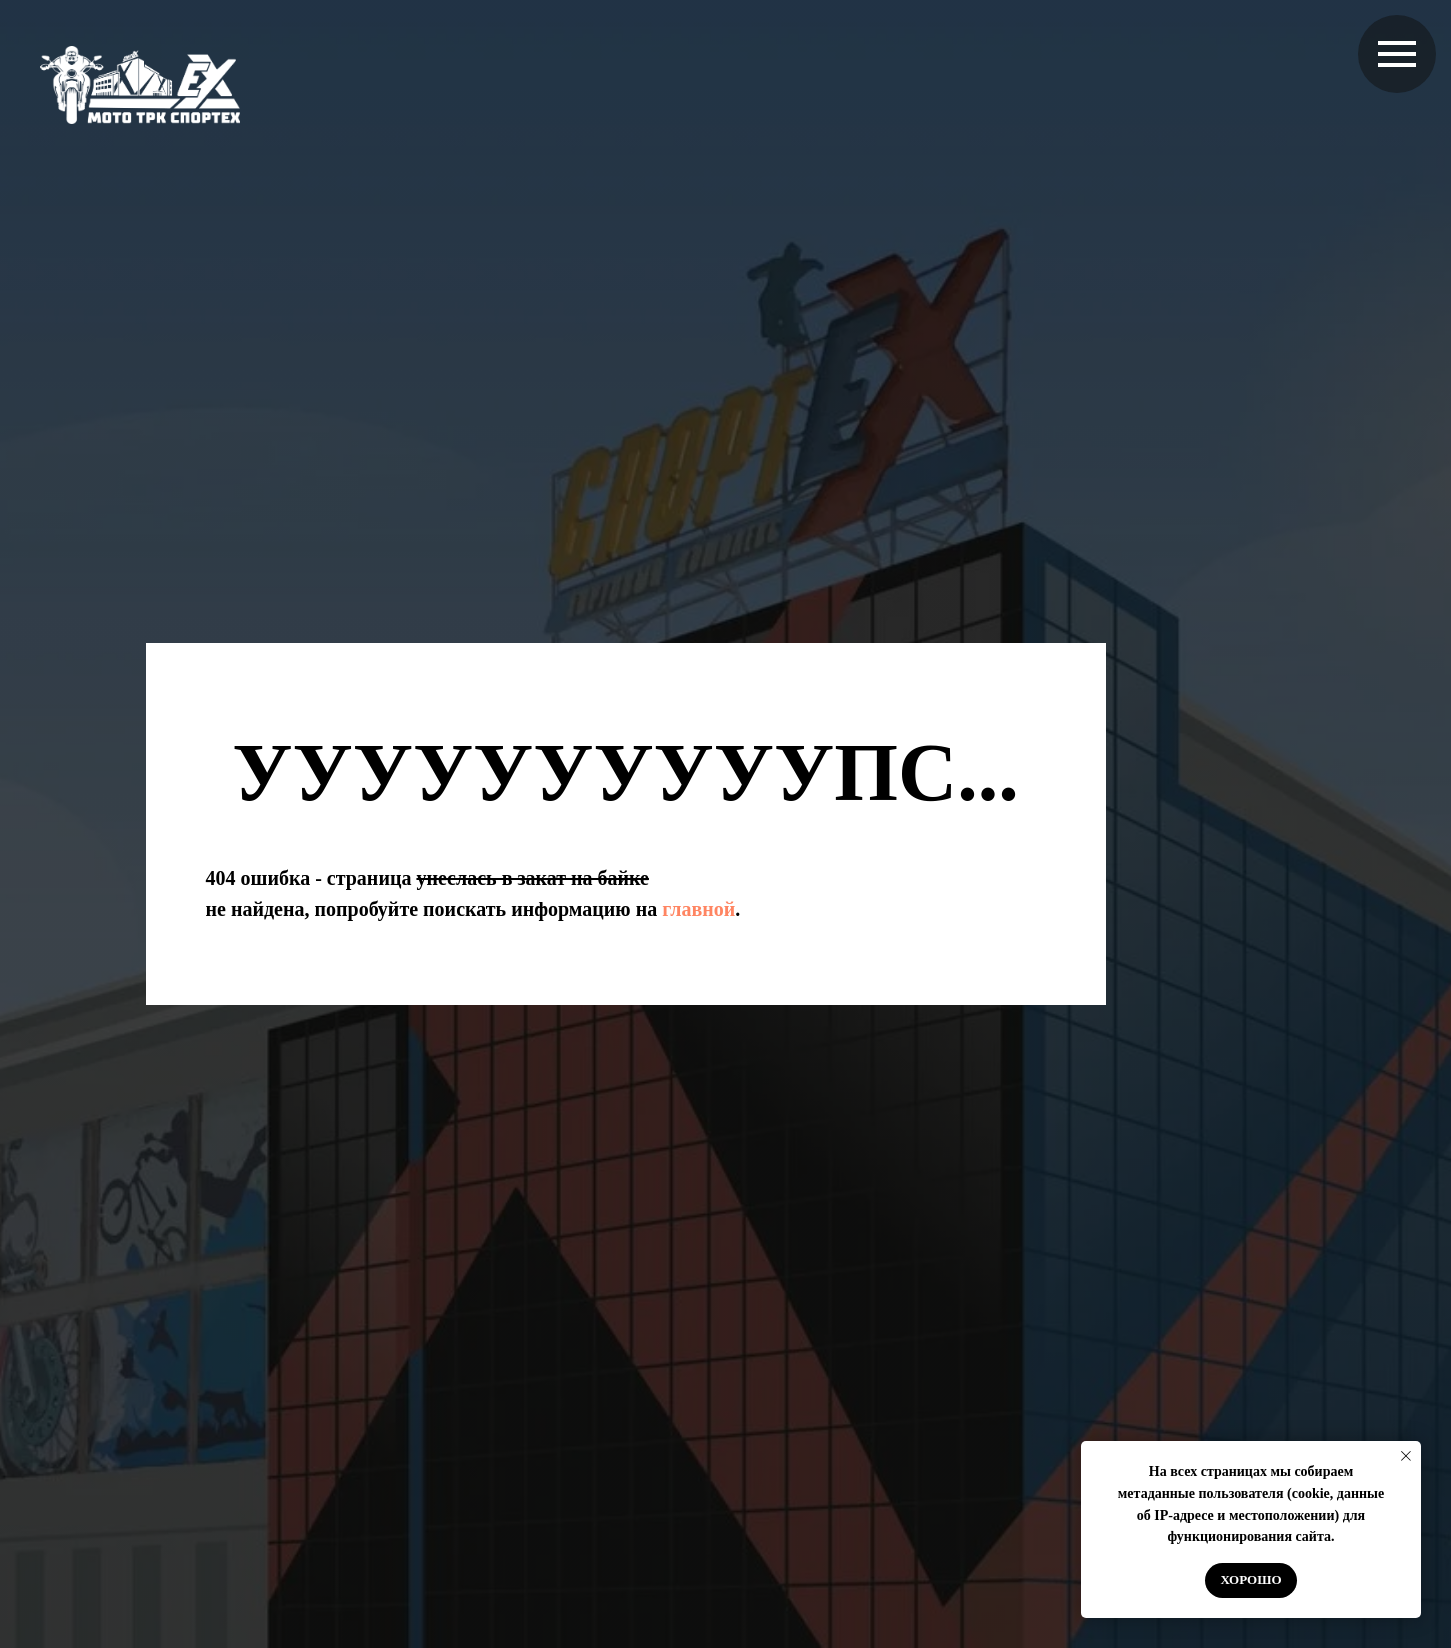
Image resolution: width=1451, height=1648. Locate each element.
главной (698, 909)
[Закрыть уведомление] (1406, 1456)
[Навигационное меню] (1397, 54)
